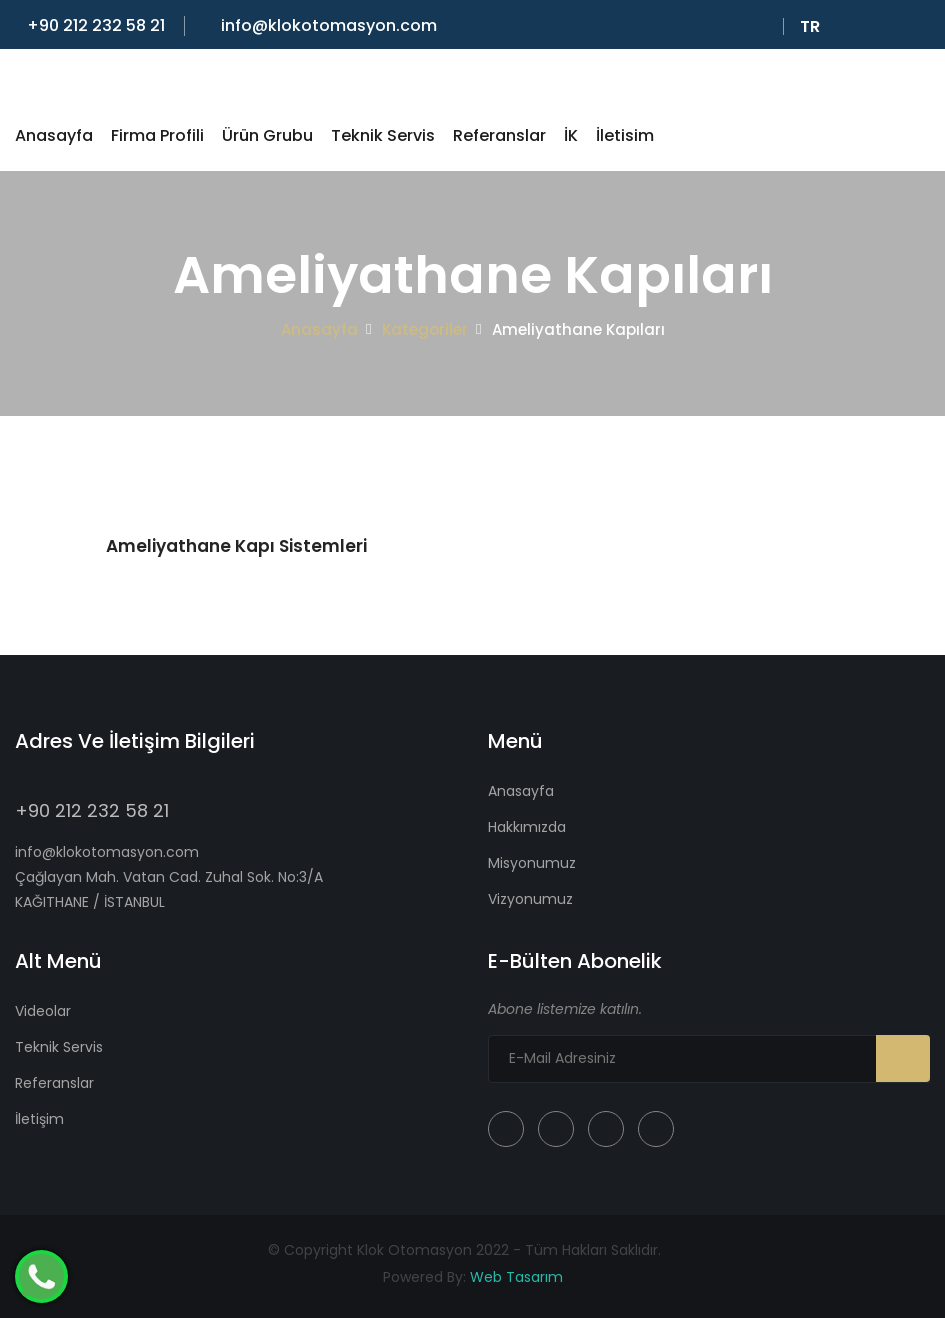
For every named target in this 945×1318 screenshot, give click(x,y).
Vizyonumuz (530, 899)
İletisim (625, 135)
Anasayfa (54, 135)
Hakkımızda (527, 827)
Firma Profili (157, 135)
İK (571, 135)
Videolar (43, 1011)
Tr (814, 27)
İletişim (39, 1119)
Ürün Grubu (267, 135)
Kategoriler (425, 329)
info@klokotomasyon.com (323, 25)
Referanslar (499, 135)
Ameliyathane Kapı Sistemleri (236, 546)
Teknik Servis (383, 135)
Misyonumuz (532, 863)
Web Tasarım (516, 1277)
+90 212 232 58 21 (90, 25)
